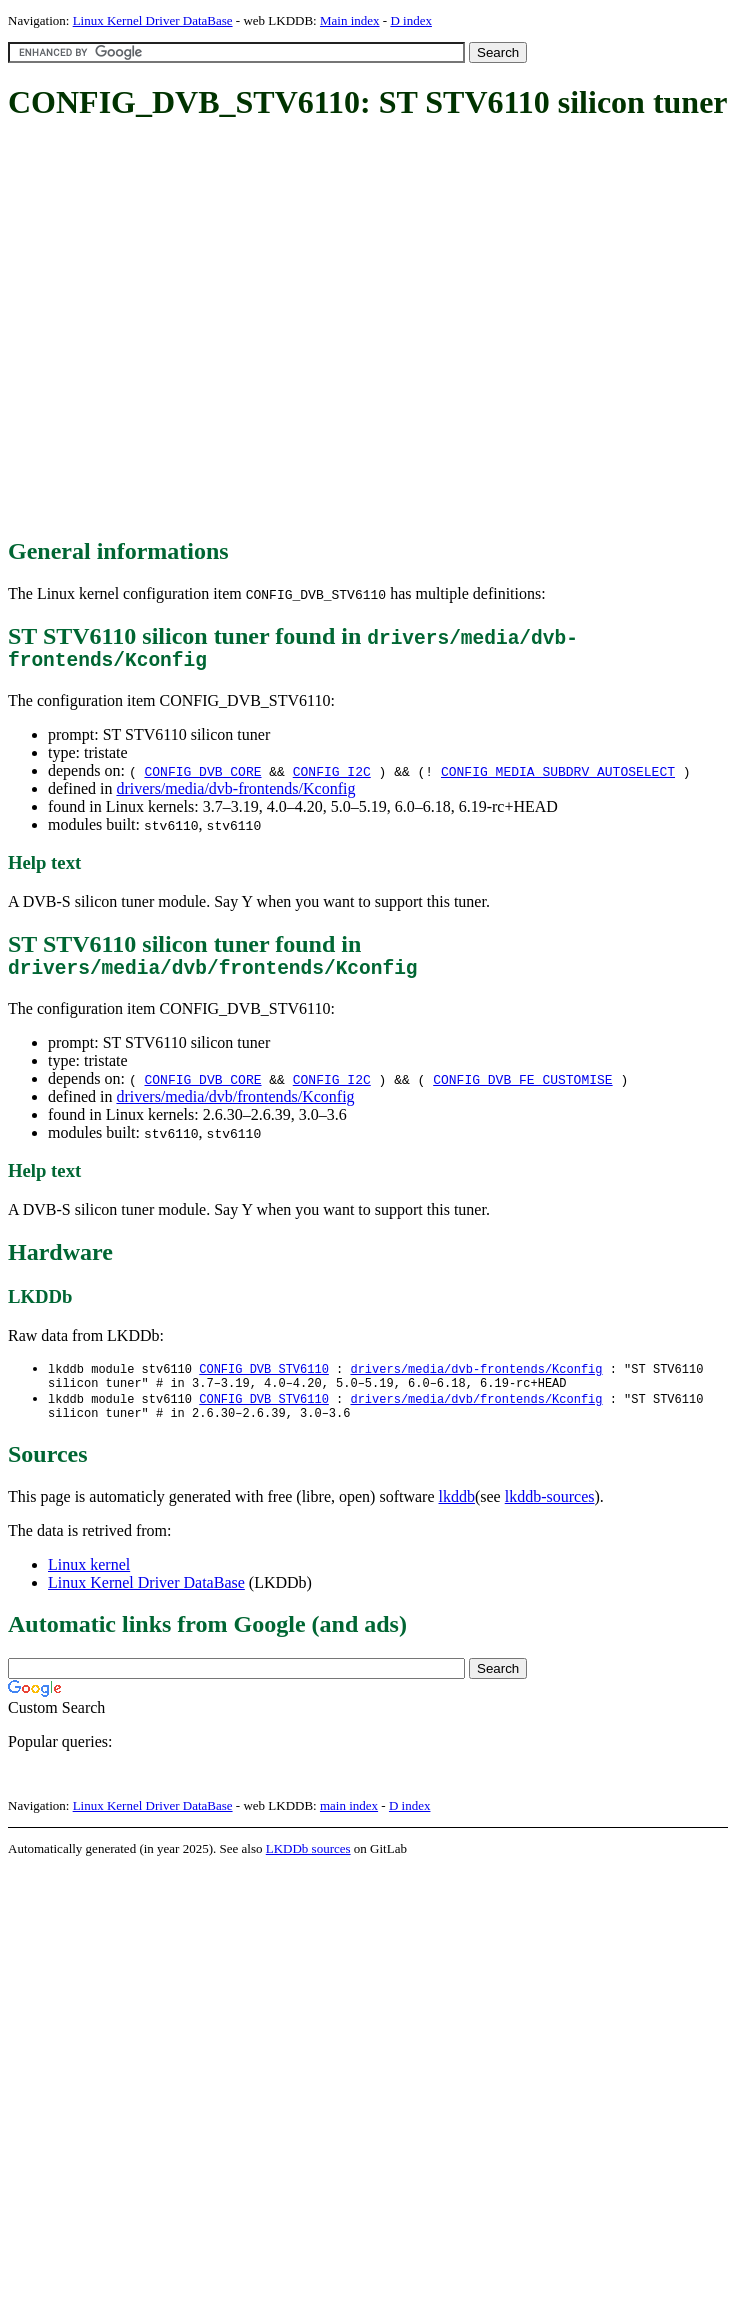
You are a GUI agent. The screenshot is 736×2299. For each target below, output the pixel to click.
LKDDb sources (308, 1866)
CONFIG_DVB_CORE (202, 776)
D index (411, 20)
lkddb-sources (550, 1514)
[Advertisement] (187, 330)
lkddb (457, 1514)
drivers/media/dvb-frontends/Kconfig (235, 793)
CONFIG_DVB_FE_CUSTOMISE (522, 1089)
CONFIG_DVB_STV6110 (264, 1379)
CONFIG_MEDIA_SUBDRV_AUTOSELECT (558, 776)
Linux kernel (89, 1582)
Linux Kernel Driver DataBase (153, 20)
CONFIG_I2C (332, 776)
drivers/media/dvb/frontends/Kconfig (235, 1106)
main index (349, 1823)
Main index (350, 20)
